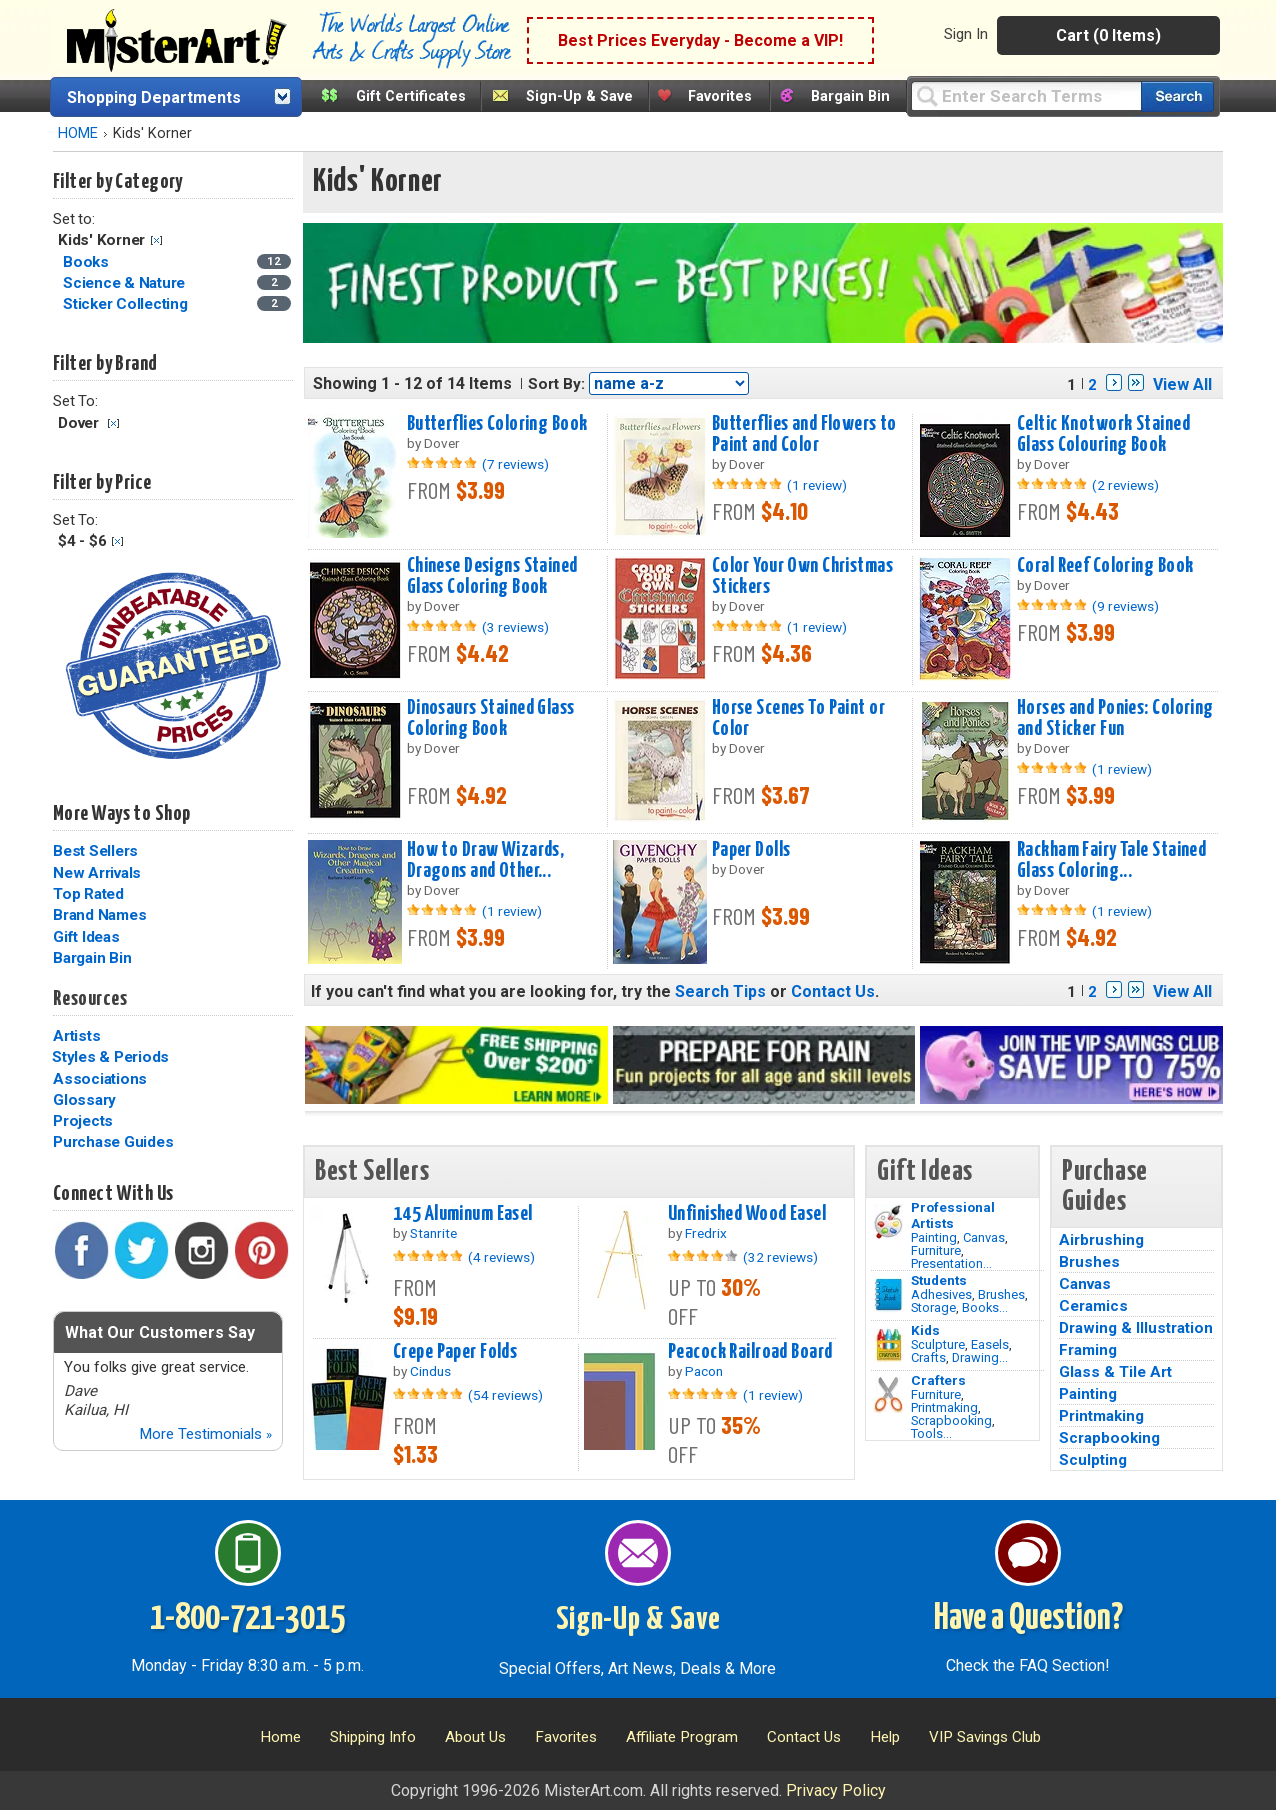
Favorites (720, 96)
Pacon (704, 1371)
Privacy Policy (836, 1790)
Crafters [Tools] (938, 1380)
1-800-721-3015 (247, 1619)
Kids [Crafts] (925, 1330)
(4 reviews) (501, 1257)
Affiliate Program (682, 1737)
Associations (100, 1079)
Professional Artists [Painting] (953, 1215)
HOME (78, 133)
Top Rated (88, 894)
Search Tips (720, 991)
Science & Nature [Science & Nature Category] (126, 283)
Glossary (84, 1100)
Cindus (430, 1371)
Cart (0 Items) (1108, 35)
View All (1182, 384)
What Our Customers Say (160, 1332)
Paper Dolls (751, 850)
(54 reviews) (505, 1395)
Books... (985, 1307)
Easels (990, 1344)
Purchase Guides (113, 1142)
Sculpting (1093, 1460)
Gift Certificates (411, 96)
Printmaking (944, 1407)
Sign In (966, 34)
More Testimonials (205, 1434)
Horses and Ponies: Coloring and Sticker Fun (1115, 718)
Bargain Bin (850, 96)
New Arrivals (97, 873)
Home (280, 1737)
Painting (934, 1237)
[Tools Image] (888, 1395)
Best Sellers (95, 851)
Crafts (928, 1357)
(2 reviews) (1125, 485)
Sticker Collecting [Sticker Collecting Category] (127, 304)
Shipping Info (373, 1737)
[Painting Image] (888, 1222)
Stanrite (433, 1233)
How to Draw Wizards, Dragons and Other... (486, 860)
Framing (1088, 1350)
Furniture (936, 1250)
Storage (933, 1307)
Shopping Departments (154, 97)
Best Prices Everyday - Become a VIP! (700, 40)
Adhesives (941, 1294)
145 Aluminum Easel (463, 1214)
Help (885, 1737)
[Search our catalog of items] (1177, 96)
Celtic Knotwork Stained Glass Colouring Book (1103, 434)
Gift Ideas (86, 937)
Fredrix (706, 1233)
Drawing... (980, 1357)
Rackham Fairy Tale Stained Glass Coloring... (1111, 860)
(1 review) (817, 485)
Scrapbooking (951, 1420)
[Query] (1026, 95)
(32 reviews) (780, 1257)
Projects (83, 1121)
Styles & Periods (110, 1057)
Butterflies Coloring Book (497, 424)
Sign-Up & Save (579, 96)
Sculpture (938, 1344)
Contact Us (833, 991)
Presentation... (951, 1263)
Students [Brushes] (939, 1280)
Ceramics (1093, 1306)
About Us (475, 1737)
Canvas (984, 1237)
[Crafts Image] (888, 1345)
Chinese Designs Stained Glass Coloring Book (492, 576)
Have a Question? (1028, 1619)
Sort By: (556, 384)
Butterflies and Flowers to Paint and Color (804, 434)
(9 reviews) (1125, 606)
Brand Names (99, 915)
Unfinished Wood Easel (747, 1214)
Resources (90, 999)
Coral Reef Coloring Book (1105, 566)
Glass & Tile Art (1115, 1372)
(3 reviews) (515, 627)
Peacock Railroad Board (750, 1352)
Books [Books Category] (88, 262)
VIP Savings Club (985, 1737)
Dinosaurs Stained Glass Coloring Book (491, 718)
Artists (76, 1036)
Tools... (931, 1433)
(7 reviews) (515, 464)
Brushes (1001, 1294)
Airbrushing (1101, 1240)
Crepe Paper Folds (455, 1352)
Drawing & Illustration (1136, 1328)
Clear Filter (156, 240)
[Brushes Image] (888, 1295)
